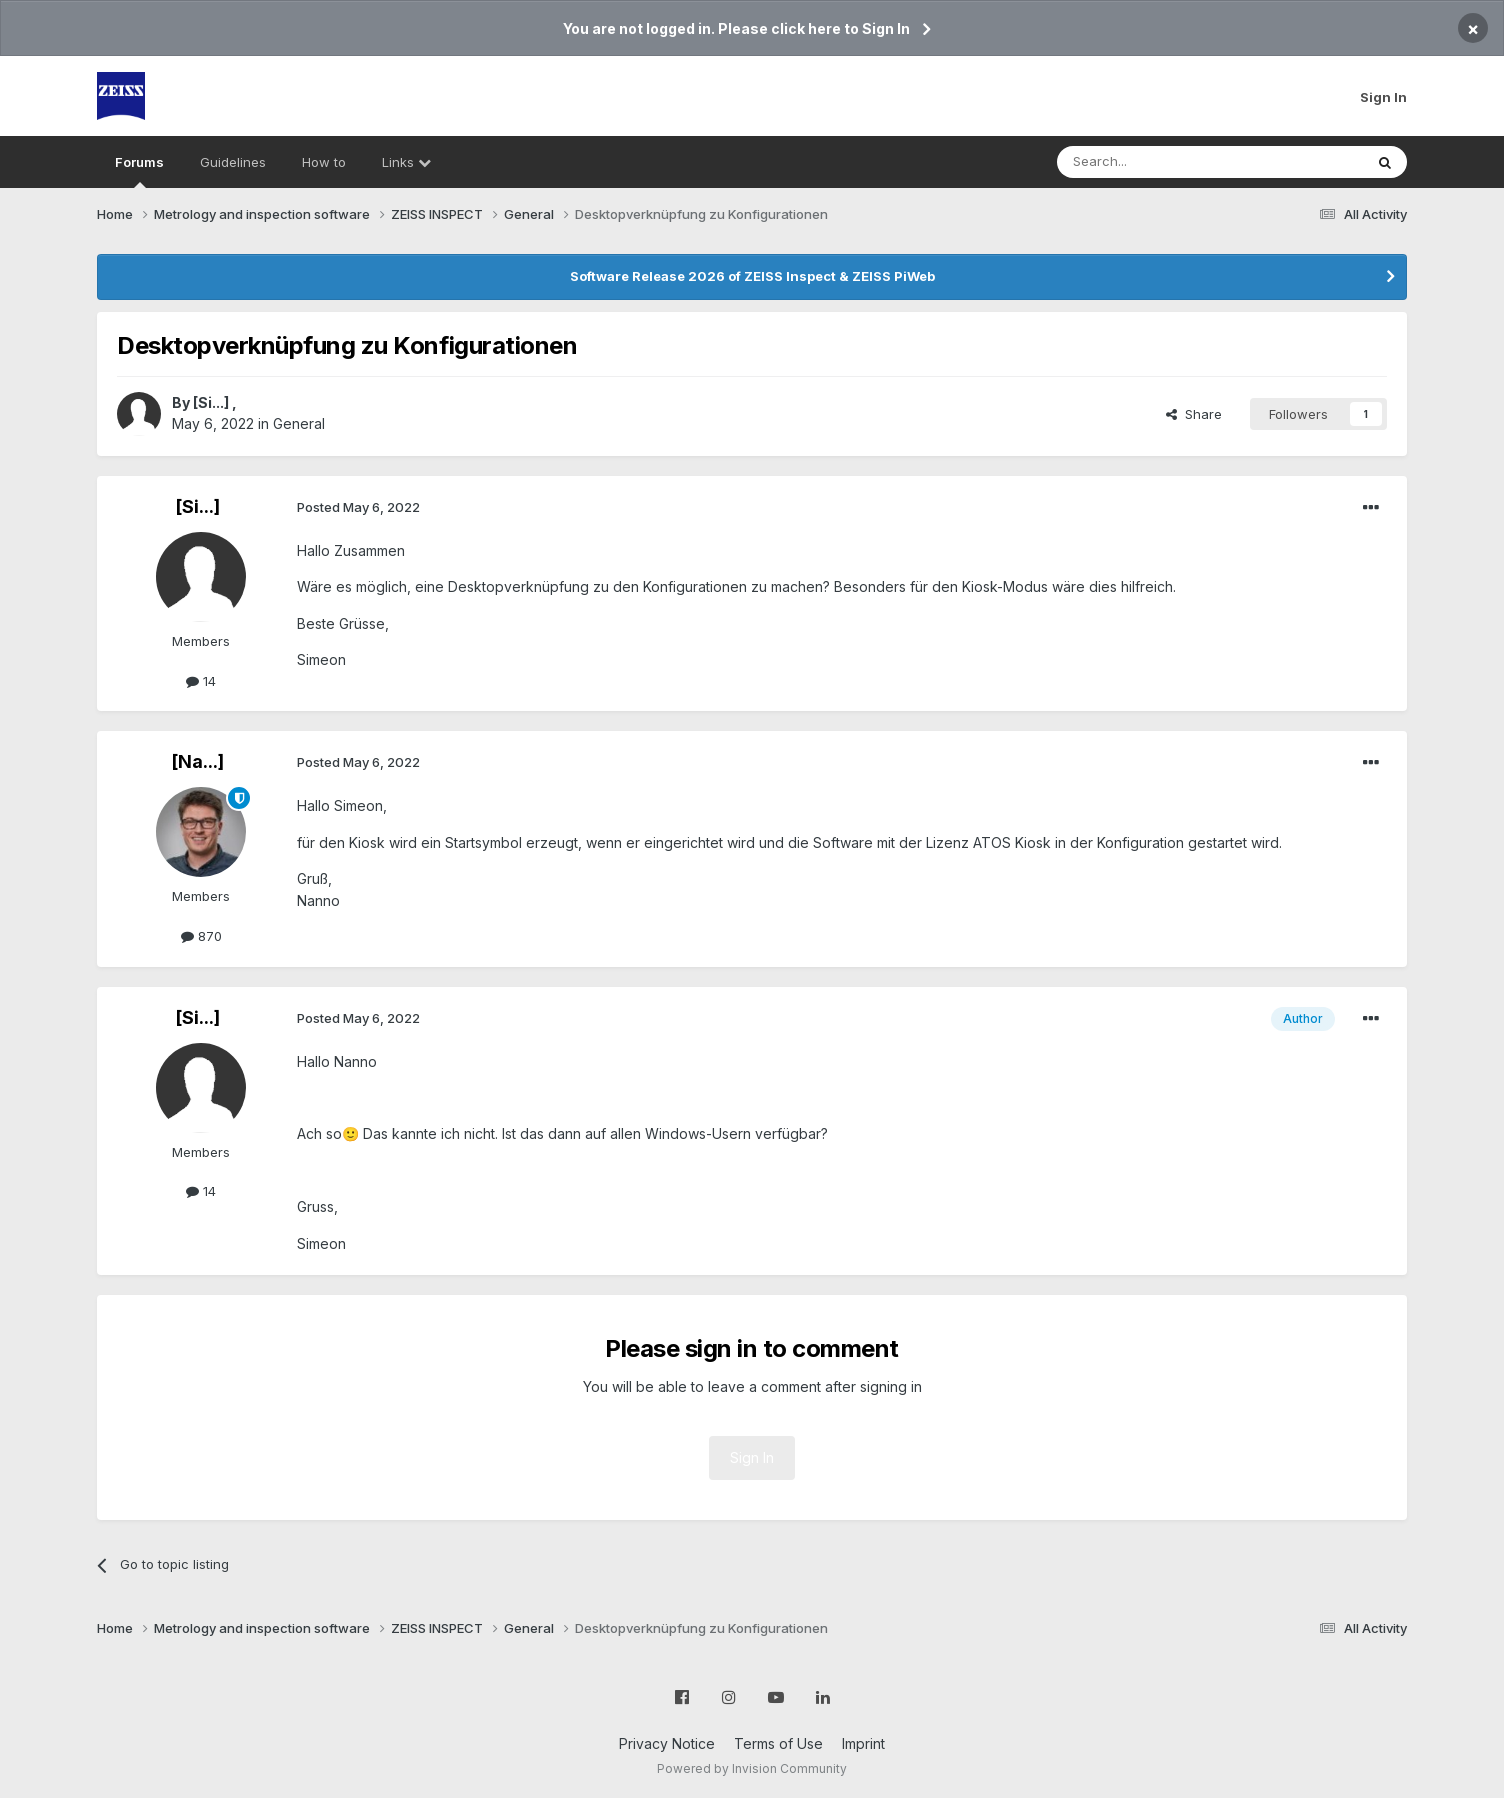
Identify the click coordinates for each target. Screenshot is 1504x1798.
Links (406, 162)
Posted (358, 507)
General (299, 423)
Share (1194, 414)
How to (324, 162)
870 (201, 936)
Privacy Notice (667, 1743)
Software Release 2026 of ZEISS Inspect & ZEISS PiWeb (752, 276)
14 (201, 681)
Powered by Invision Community (752, 1768)
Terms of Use (778, 1743)
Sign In (1383, 97)
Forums (139, 171)
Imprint (863, 1743)
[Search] (1159, 162)
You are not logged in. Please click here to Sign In (736, 28)
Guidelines (233, 162)
